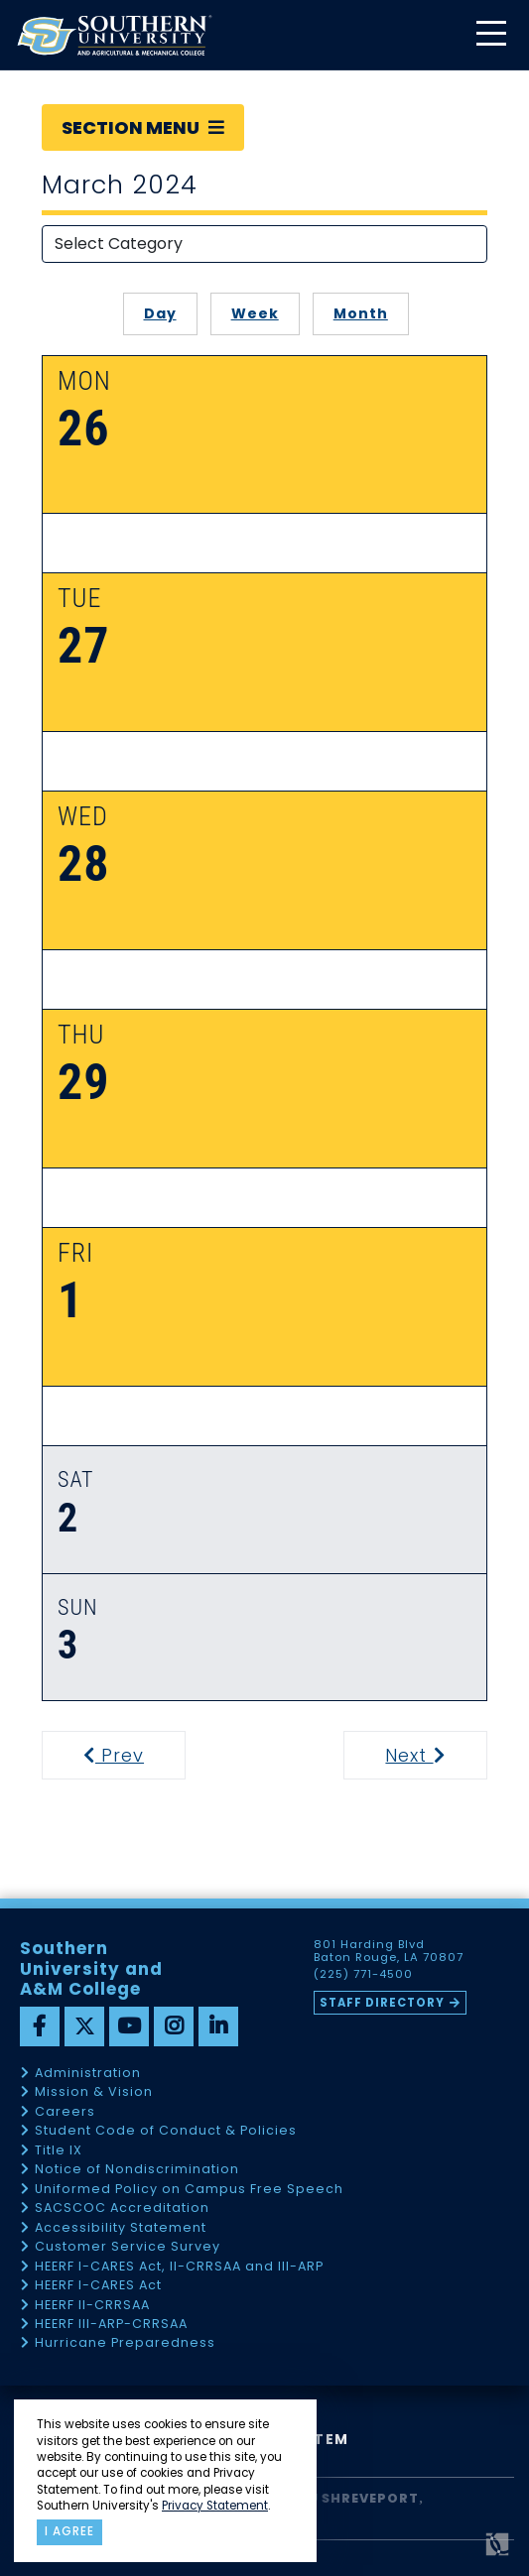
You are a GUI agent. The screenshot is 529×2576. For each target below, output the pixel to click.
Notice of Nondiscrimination (137, 2169)
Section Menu (143, 127)
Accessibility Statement (120, 2228)
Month (360, 313)
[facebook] (40, 2026)
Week (255, 313)
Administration (88, 2073)
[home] (114, 35)
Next (434, 1755)
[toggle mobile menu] (490, 35)
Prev (126, 1755)
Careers (65, 2112)
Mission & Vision (94, 2092)
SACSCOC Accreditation (122, 2208)
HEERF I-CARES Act (98, 2285)
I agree (69, 2531)
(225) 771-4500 (363, 1975)
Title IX (58, 2151)
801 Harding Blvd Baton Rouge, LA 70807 (388, 1951)
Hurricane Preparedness (125, 2343)
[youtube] (129, 2026)
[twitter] (84, 2026)
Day (160, 313)
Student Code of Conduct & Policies (166, 2131)
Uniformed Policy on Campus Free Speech (189, 2189)
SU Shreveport (359, 2498)
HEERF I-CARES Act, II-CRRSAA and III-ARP (179, 2267)
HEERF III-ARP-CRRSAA (111, 2324)
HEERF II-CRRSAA (92, 2305)
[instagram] (174, 2026)
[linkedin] (218, 2026)
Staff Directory (382, 2003)
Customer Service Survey (127, 2247)
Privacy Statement (215, 2506)
